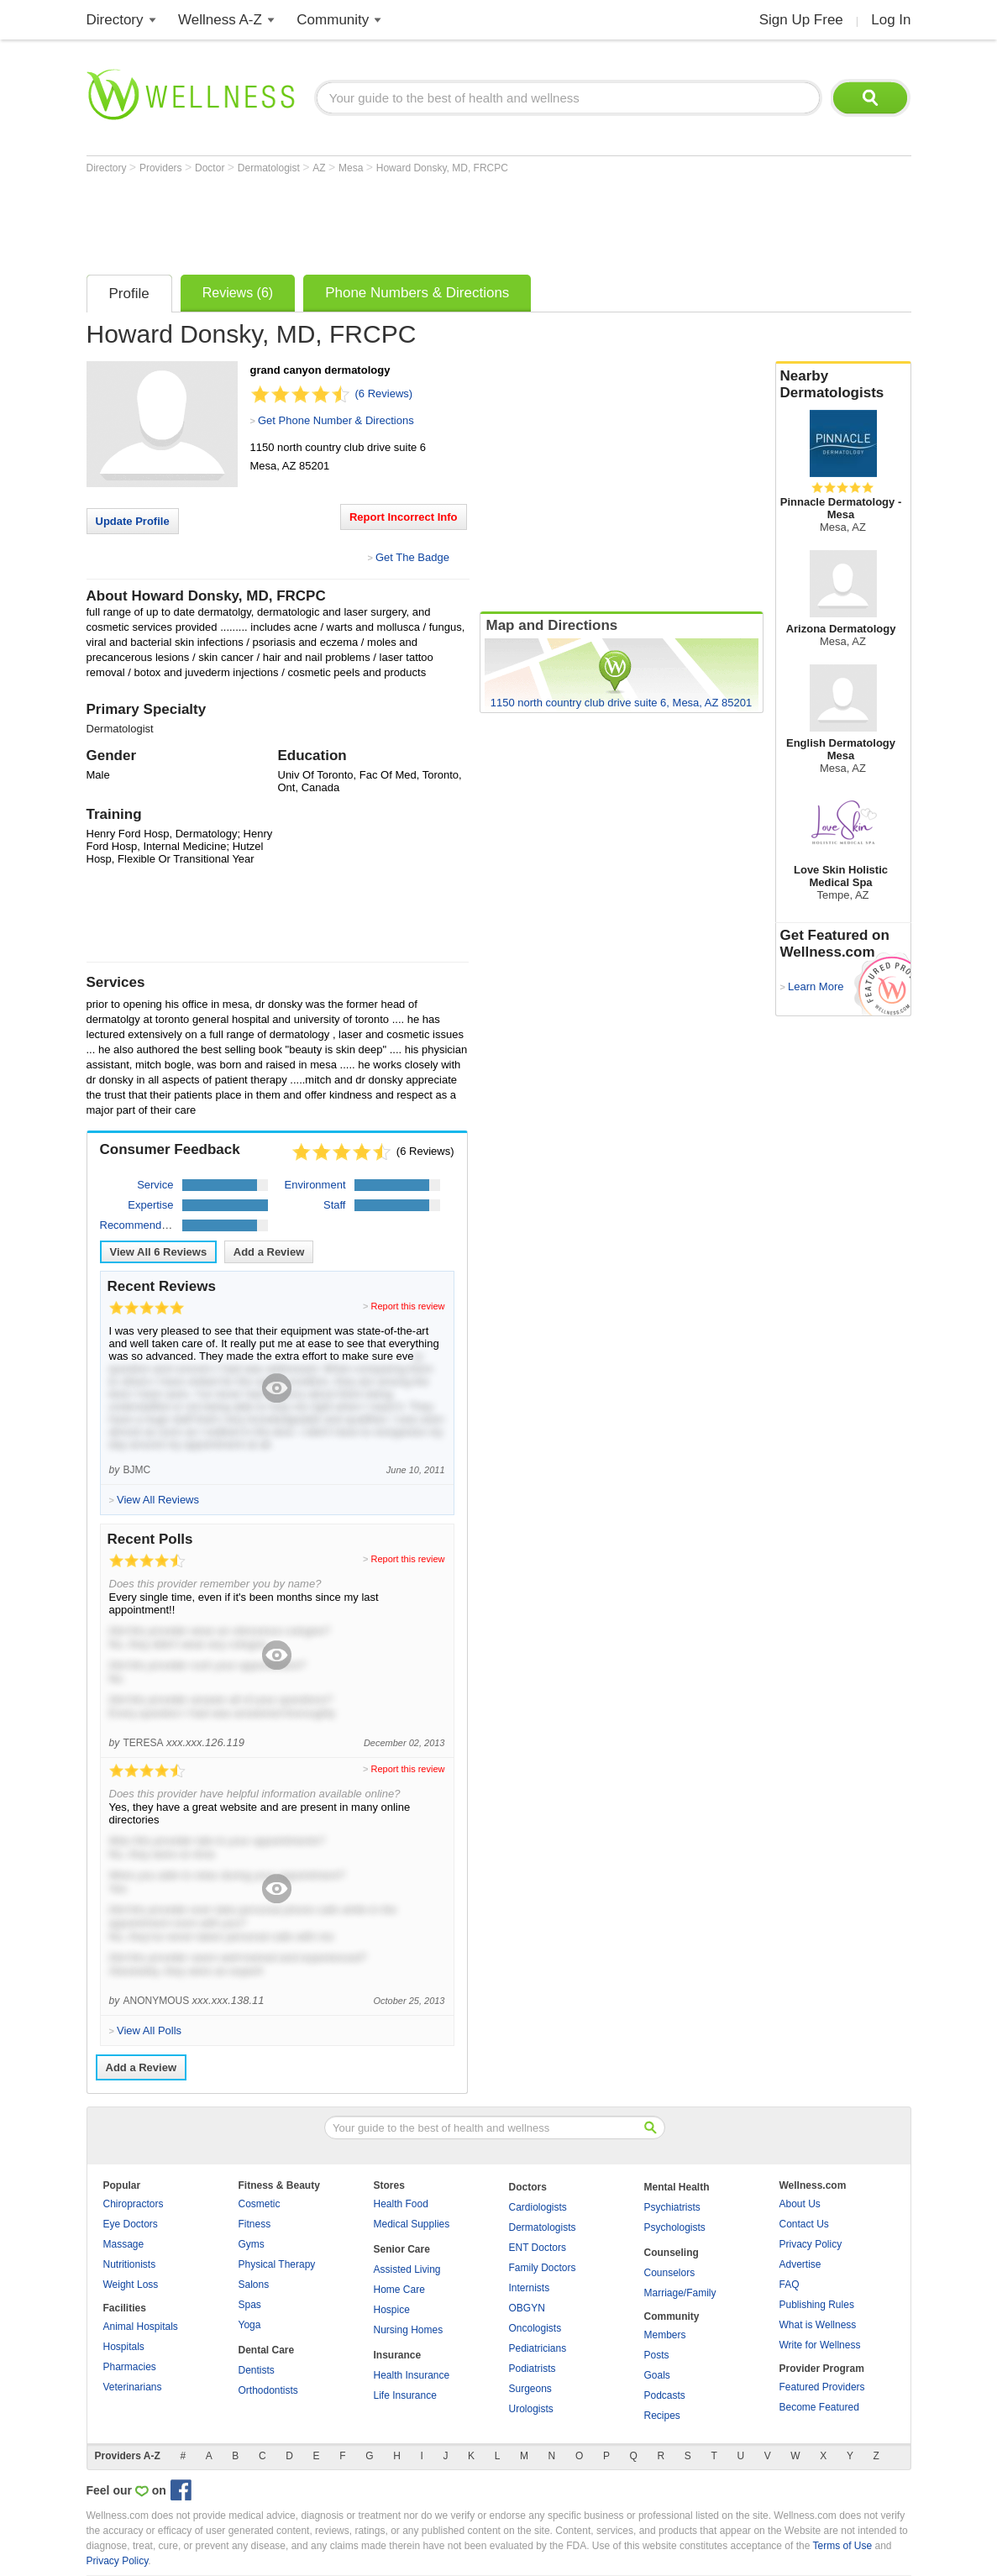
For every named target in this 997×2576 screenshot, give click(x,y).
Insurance (398, 2355)
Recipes (662, 2415)
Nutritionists (129, 2264)
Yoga (250, 2325)
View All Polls (149, 2030)
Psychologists (675, 2227)
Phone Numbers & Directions (417, 293)
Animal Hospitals (140, 2326)
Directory (115, 20)
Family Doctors (542, 2268)
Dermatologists (542, 2227)
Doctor (211, 168)
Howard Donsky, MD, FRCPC (442, 168)
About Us (800, 2204)
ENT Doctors (537, 2247)
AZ (320, 168)
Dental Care (267, 2350)
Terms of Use (842, 2546)
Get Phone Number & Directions (336, 420)
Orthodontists (268, 2390)
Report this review (407, 1306)
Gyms (252, 2244)
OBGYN (527, 2308)
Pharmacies (129, 2367)
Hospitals (123, 2347)
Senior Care (402, 2249)
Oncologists (535, 2328)
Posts (656, 2355)
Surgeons (530, 2389)
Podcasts (664, 2395)
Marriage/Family (680, 2293)
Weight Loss (131, 2284)
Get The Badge (412, 557)
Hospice (392, 2310)
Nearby (843, 384)
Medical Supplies (412, 2224)
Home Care (399, 2289)
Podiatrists (532, 2368)
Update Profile (133, 521)
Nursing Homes (408, 2330)
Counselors (669, 2273)
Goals (657, 2375)
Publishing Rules (816, 2305)
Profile (129, 294)
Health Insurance (412, 2375)
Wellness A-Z (220, 20)
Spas (250, 2305)
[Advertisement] (392, 220)
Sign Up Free (801, 20)
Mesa (352, 168)
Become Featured (819, 2407)
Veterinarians (132, 2387)
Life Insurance (405, 2395)
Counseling (671, 2253)
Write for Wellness (820, 2345)
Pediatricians (538, 2348)
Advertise (800, 2264)
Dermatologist (270, 168)
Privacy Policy (810, 2244)
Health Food (401, 2204)
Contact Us (804, 2224)
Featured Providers (822, 2387)
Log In (890, 20)
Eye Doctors (130, 2224)
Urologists (531, 2409)
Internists (529, 2288)
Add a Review (269, 1252)
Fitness (255, 2224)
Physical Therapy (277, 2264)
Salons (254, 2284)
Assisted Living (407, 2269)
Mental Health (677, 2187)
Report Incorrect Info (403, 517)
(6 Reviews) (384, 393)
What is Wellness (818, 2325)
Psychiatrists (672, 2207)
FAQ (789, 2284)
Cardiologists (538, 2207)
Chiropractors (133, 2204)
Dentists (257, 2370)
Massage (123, 2244)
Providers (162, 168)
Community (332, 20)
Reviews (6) (237, 293)
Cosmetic (260, 2204)
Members (665, 2335)
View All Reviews (158, 1252)
